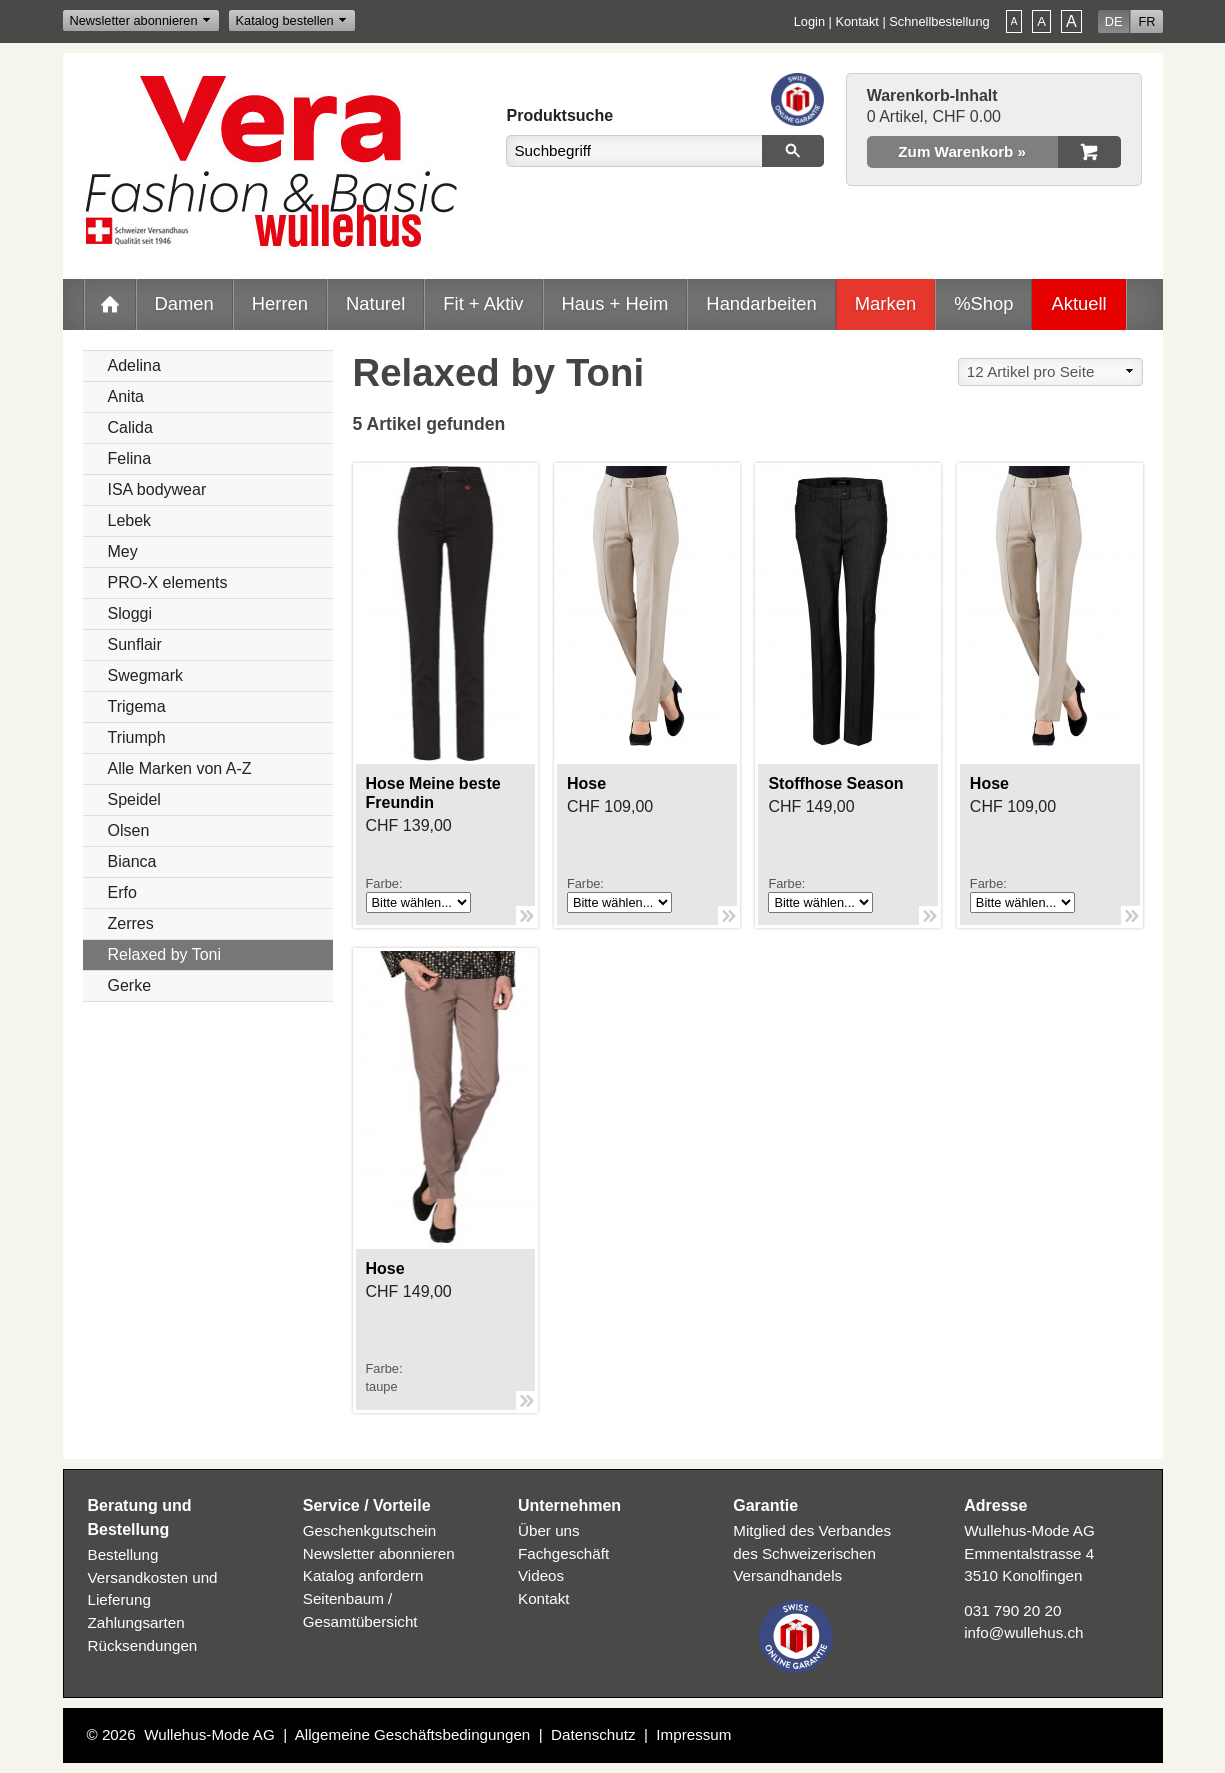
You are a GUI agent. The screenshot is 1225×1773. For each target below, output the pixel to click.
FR (1146, 21)
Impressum (693, 1734)
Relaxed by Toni (165, 954)
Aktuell (1078, 303)
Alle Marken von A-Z (180, 768)
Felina (130, 458)
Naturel (375, 303)
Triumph (137, 737)
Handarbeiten (761, 303)
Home (110, 304)
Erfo (122, 892)
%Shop (983, 303)
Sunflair (135, 644)
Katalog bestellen (285, 20)
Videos (541, 1575)
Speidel (134, 799)
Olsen (129, 830)
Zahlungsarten (136, 1622)
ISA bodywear (157, 489)
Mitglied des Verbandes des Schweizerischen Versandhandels (812, 1553)
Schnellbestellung (939, 21)
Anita (126, 396)
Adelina (134, 365)
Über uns (549, 1530)
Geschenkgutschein (369, 1530)
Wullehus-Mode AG (209, 1734)
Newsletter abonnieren (134, 20)
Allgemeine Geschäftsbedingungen (413, 1734)
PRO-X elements (168, 582)
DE (1114, 21)
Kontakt (856, 21)
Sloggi (130, 613)
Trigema (137, 706)
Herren (280, 303)
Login (809, 21)
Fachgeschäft (563, 1553)
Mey (123, 551)
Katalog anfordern (363, 1575)
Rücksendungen (143, 1645)
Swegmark (146, 675)
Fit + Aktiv (483, 303)
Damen (184, 303)
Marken (885, 303)
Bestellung (123, 1554)
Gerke (130, 985)
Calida (130, 427)
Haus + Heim (615, 303)
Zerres (131, 923)
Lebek (130, 520)
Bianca (132, 861)
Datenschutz (593, 1734)
